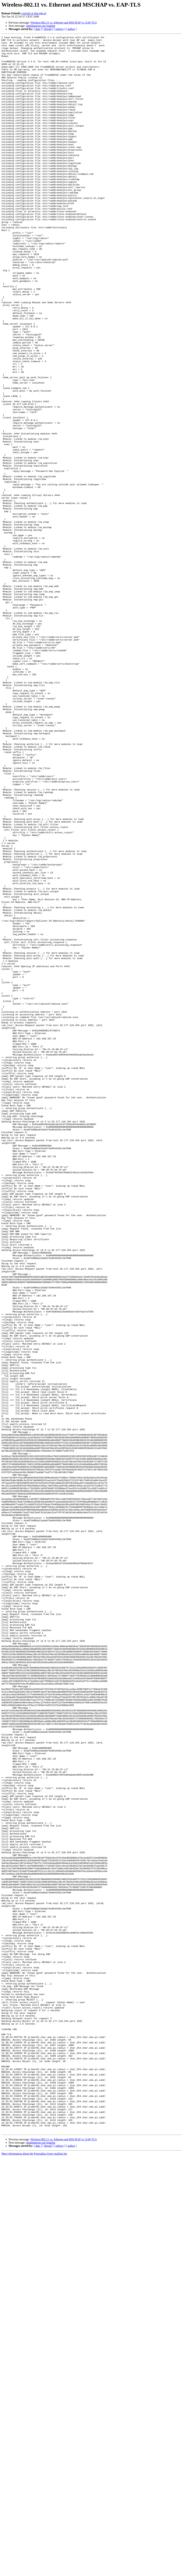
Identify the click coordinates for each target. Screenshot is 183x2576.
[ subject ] (59, 29)
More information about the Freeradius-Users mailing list (34, 2572)
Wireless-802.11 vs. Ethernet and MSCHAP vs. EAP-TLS (63, 22)
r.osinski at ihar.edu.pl (33, 13)
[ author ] (71, 29)
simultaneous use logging (40, 25)
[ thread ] (48, 29)
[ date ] (38, 29)
